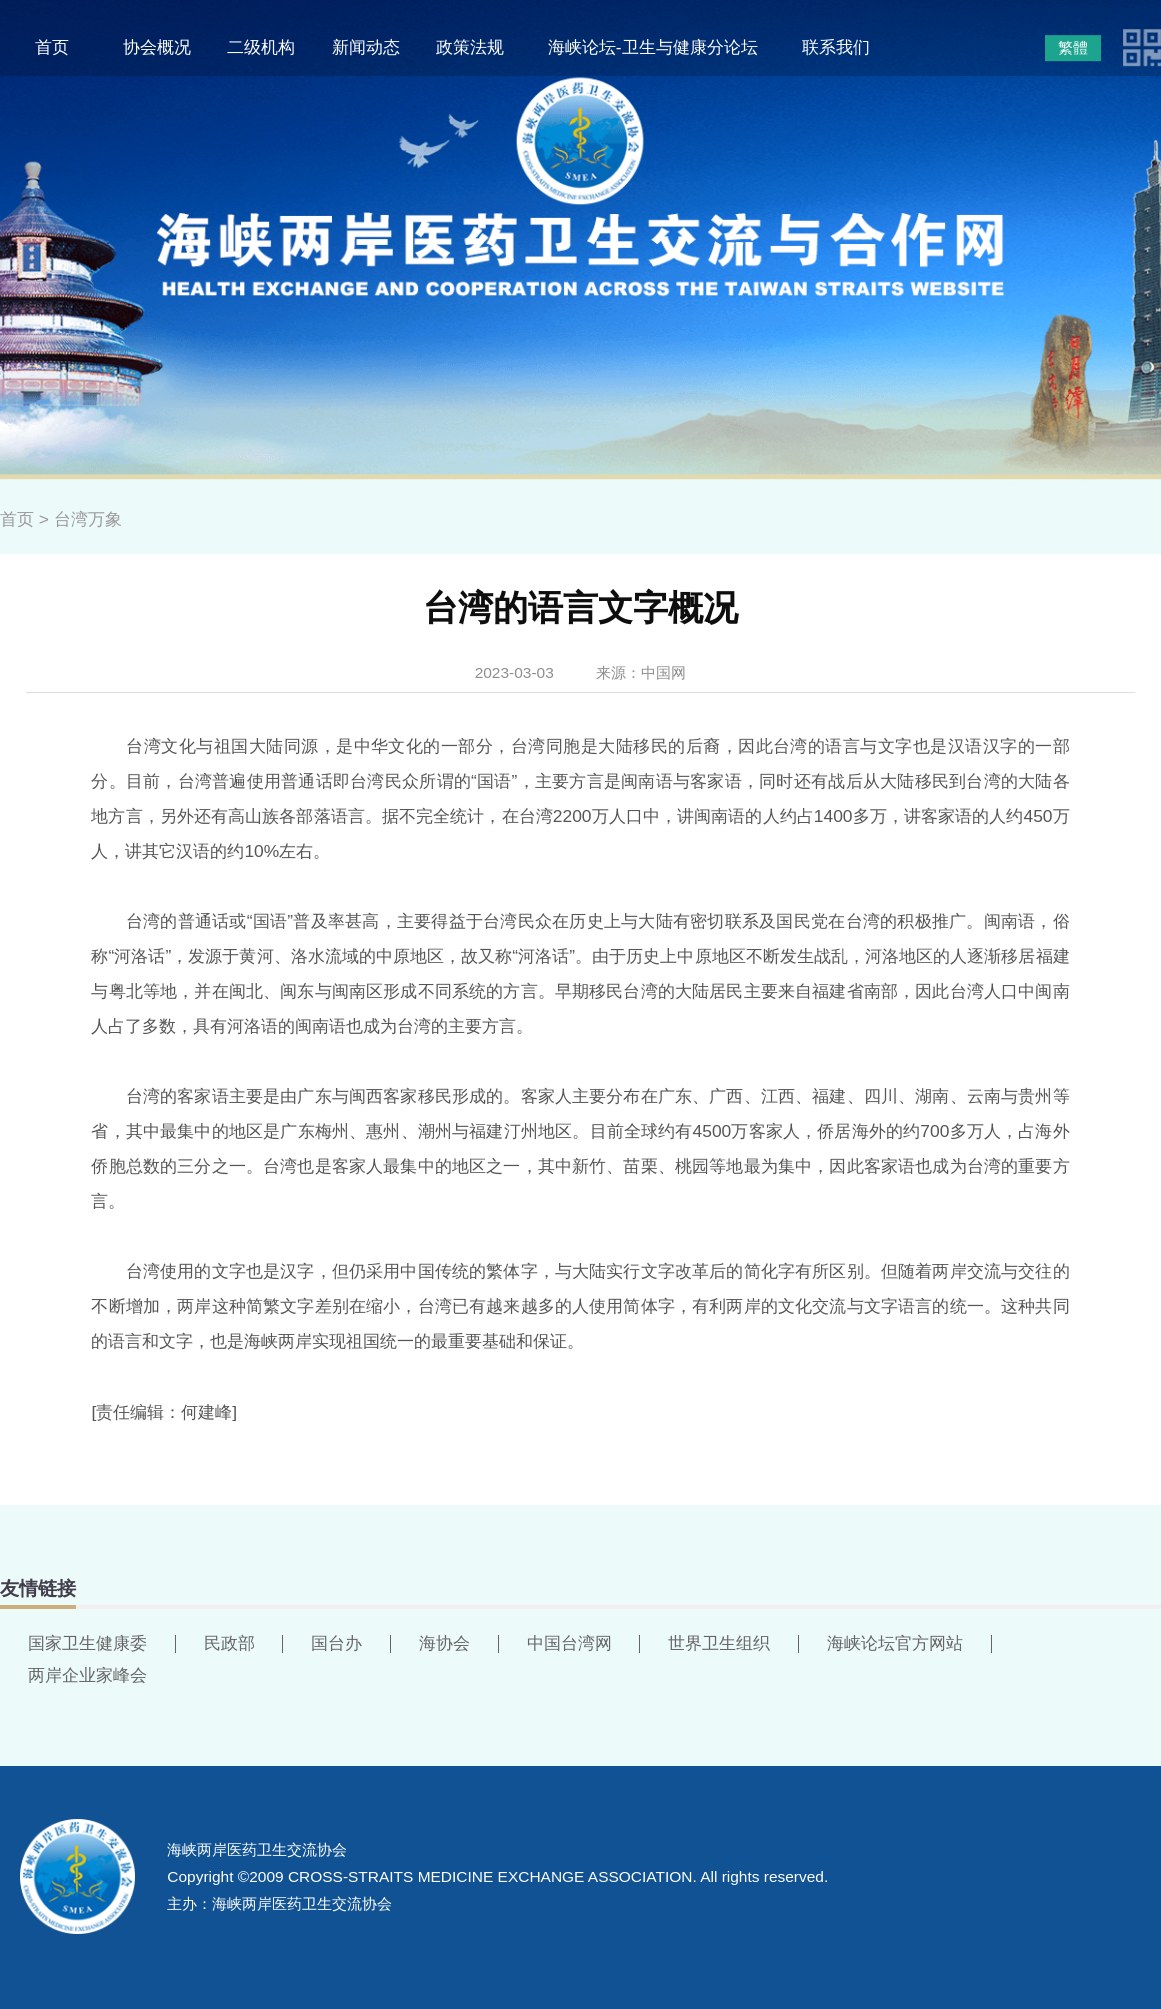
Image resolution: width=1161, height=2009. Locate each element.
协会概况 (157, 47)
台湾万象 (88, 519)
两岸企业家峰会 (87, 1675)
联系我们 (836, 47)
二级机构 (261, 47)
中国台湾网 (569, 1643)
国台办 (336, 1643)
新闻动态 (366, 47)
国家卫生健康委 (87, 1643)
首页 (52, 47)
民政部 (229, 1643)
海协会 (444, 1643)
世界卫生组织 (719, 1643)
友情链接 (38, 1588)
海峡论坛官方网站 (895, 1643)
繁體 (1073, 47)
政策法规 (470, 47)
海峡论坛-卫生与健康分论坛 (653, 47)
